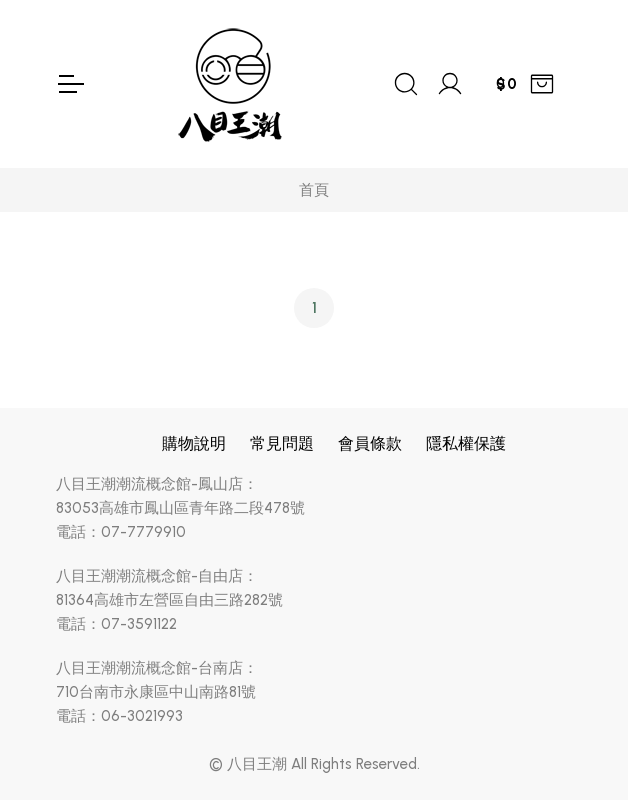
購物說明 (194, 443)
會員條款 (370, 443)
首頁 (314, 190)
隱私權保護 (466, 443)
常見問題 (282, 443)
